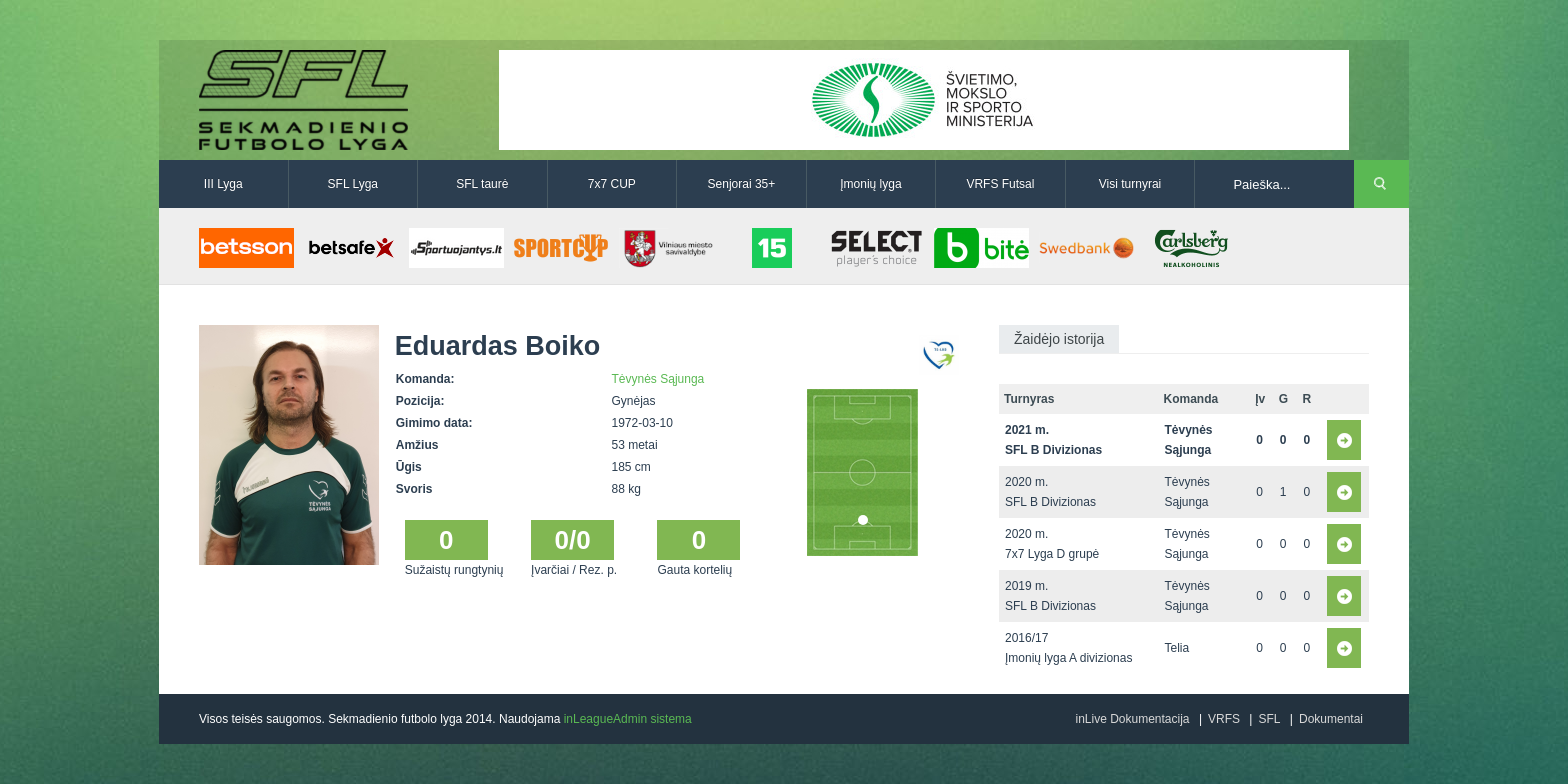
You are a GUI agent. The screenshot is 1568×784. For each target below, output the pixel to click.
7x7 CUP (612, 184)
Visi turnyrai (1130, 184)
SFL (1269, 719)
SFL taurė (482, 184)
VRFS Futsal (1000, 184)
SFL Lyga (353, 184)
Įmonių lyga (870, 184)
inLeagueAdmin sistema (628, 719)
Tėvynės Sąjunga (658, 379)
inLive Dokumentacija (1132, 719)
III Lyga (223, 184)
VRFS (1224, 719)
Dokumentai (1331, 719)
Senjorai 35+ (742, 184)
